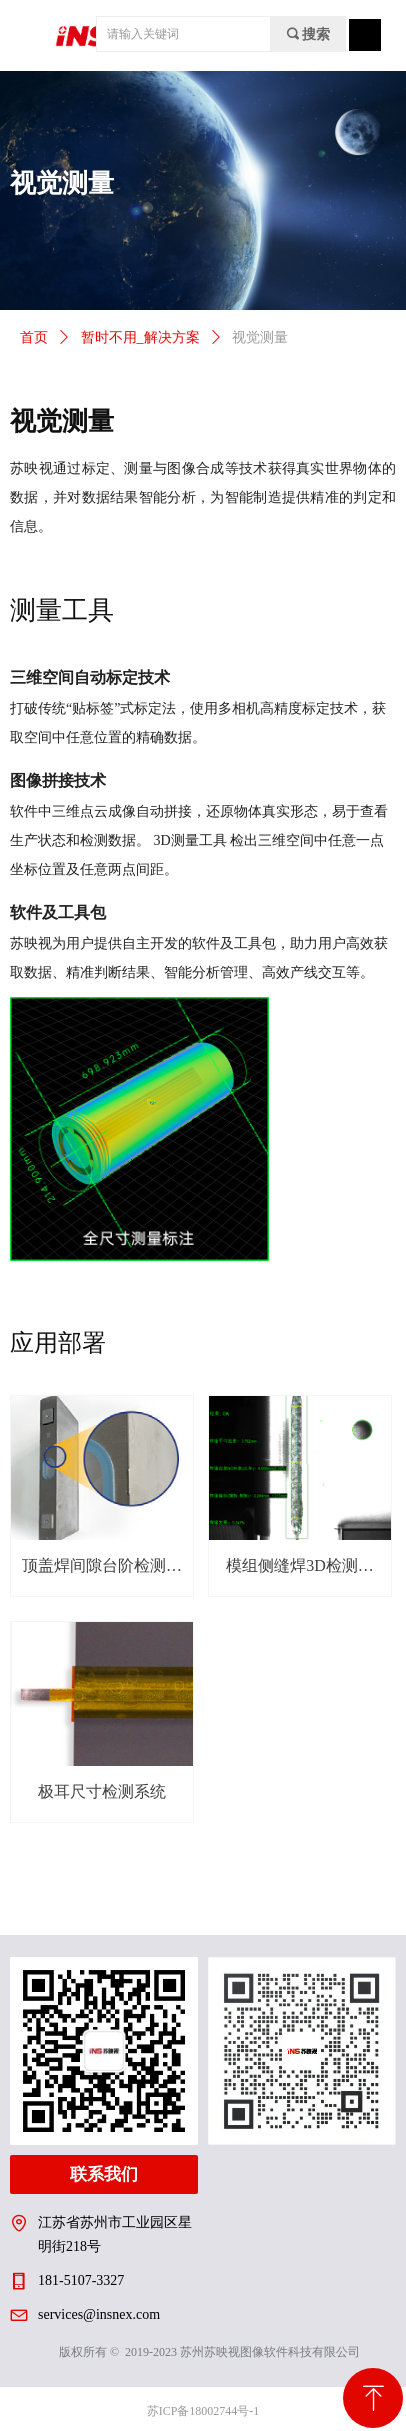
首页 (34, 337)
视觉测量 (260, 337)
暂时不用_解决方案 (140, 337)
